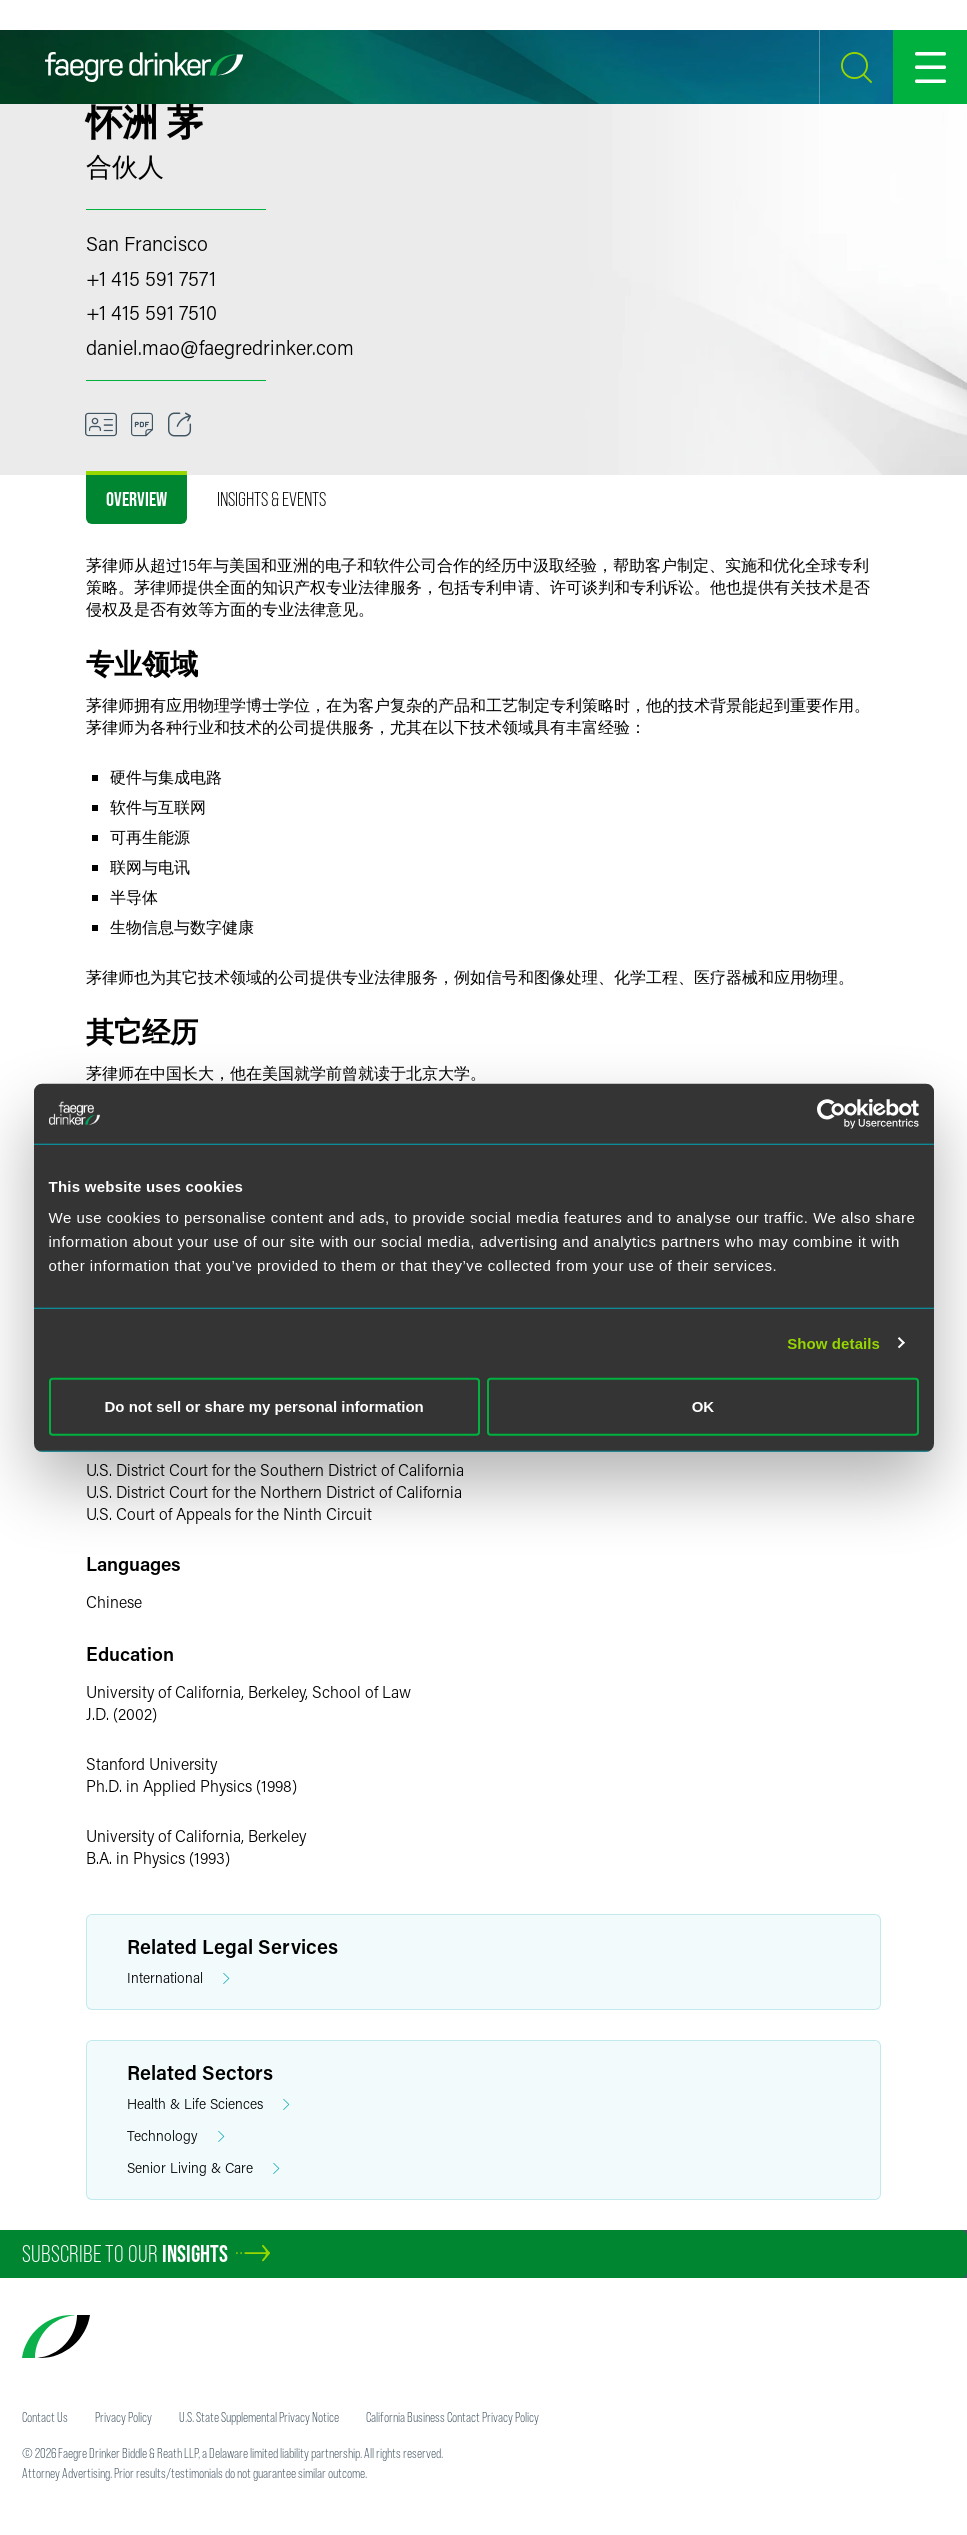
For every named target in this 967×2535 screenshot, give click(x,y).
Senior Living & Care (203, 2168)
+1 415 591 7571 (151, 278)
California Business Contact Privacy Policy (452, 2417)
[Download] (142, 425)
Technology (176, 2136)
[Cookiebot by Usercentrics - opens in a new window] (831, 1113)
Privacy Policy (123, 2417)
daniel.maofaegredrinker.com (220, 347)
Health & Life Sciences (208, 2104)
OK (703, 1406)
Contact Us (45, 2417)
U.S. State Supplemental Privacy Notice (259, 2417)
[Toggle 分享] (180, 425)
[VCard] (101, 425)
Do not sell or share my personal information (264, 1406)
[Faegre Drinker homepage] (144, 67)
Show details (833, 1342)
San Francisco (147, 243)
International (178, 1978)
